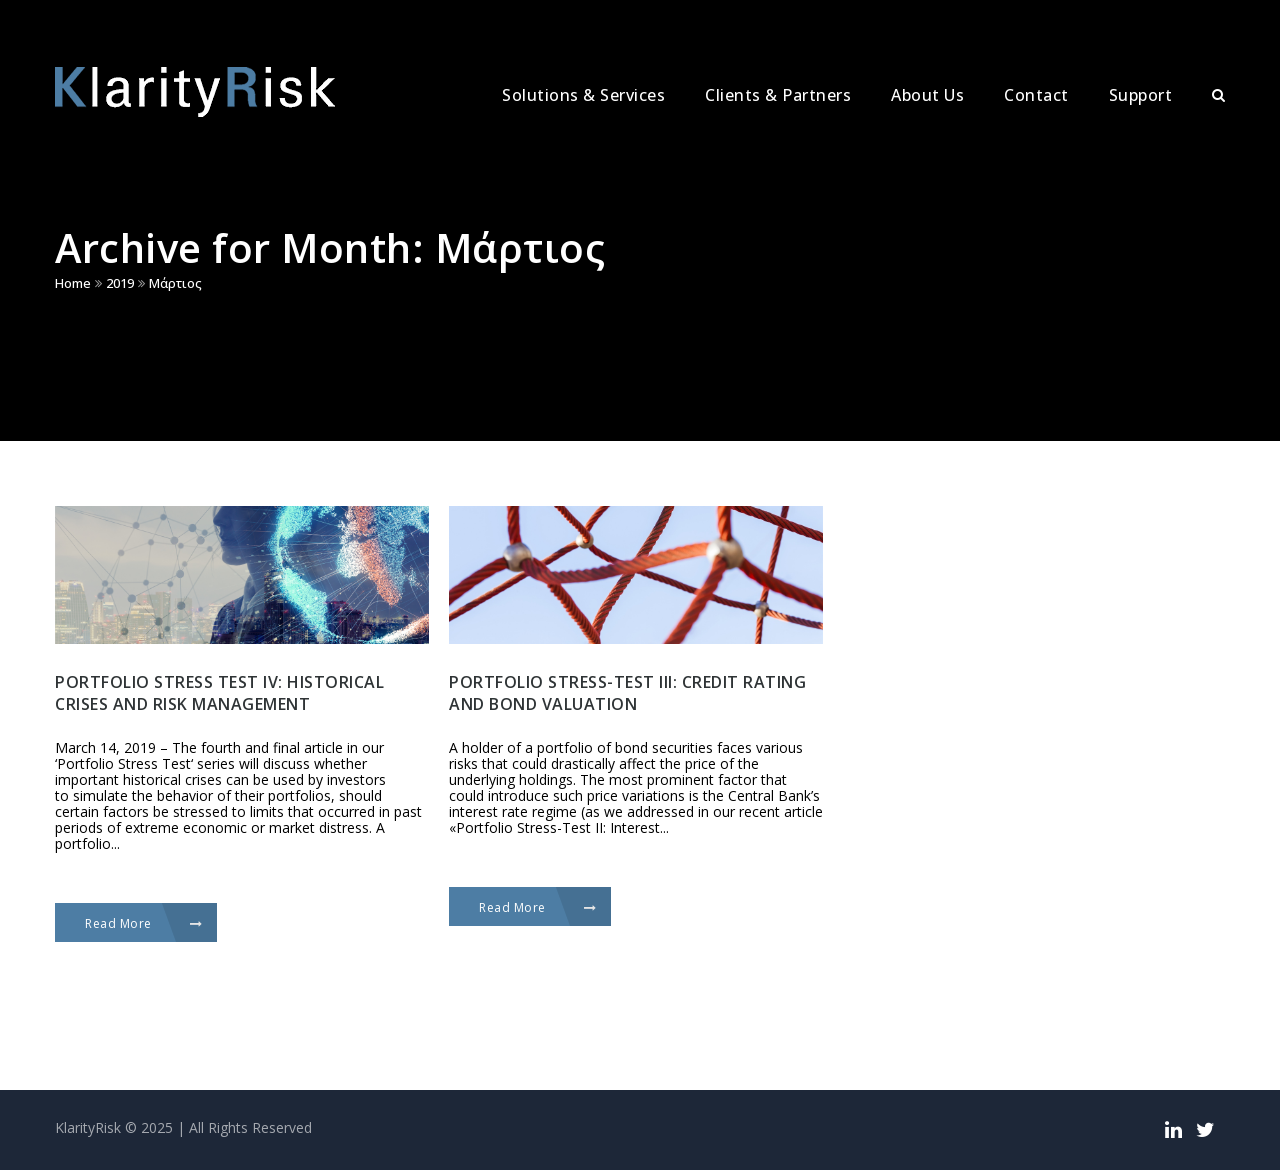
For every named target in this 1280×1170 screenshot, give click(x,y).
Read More (144, 923)
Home (73, 283)
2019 (120, 283)
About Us (927, 95)
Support (1141, 95)
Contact (1036, 95)
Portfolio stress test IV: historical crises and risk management (219, 693)
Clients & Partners (778, 95)
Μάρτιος (175, 283)
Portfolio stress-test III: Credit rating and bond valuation (627, 693)
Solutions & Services (583, 95)
